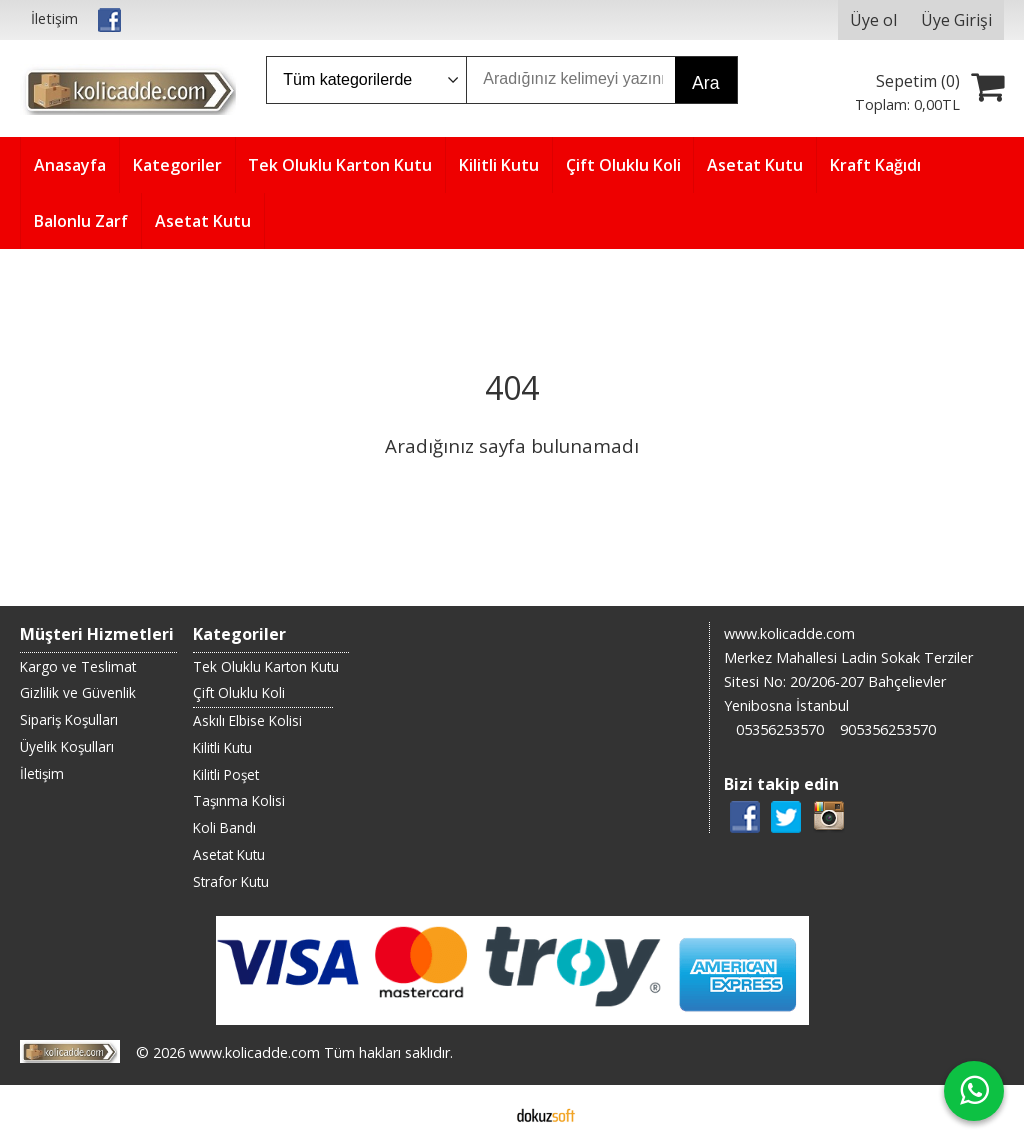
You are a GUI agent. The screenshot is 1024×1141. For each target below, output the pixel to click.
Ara (705, 83)
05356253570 (780, 729)
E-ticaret (480, 1113)
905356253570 (888, 729)
